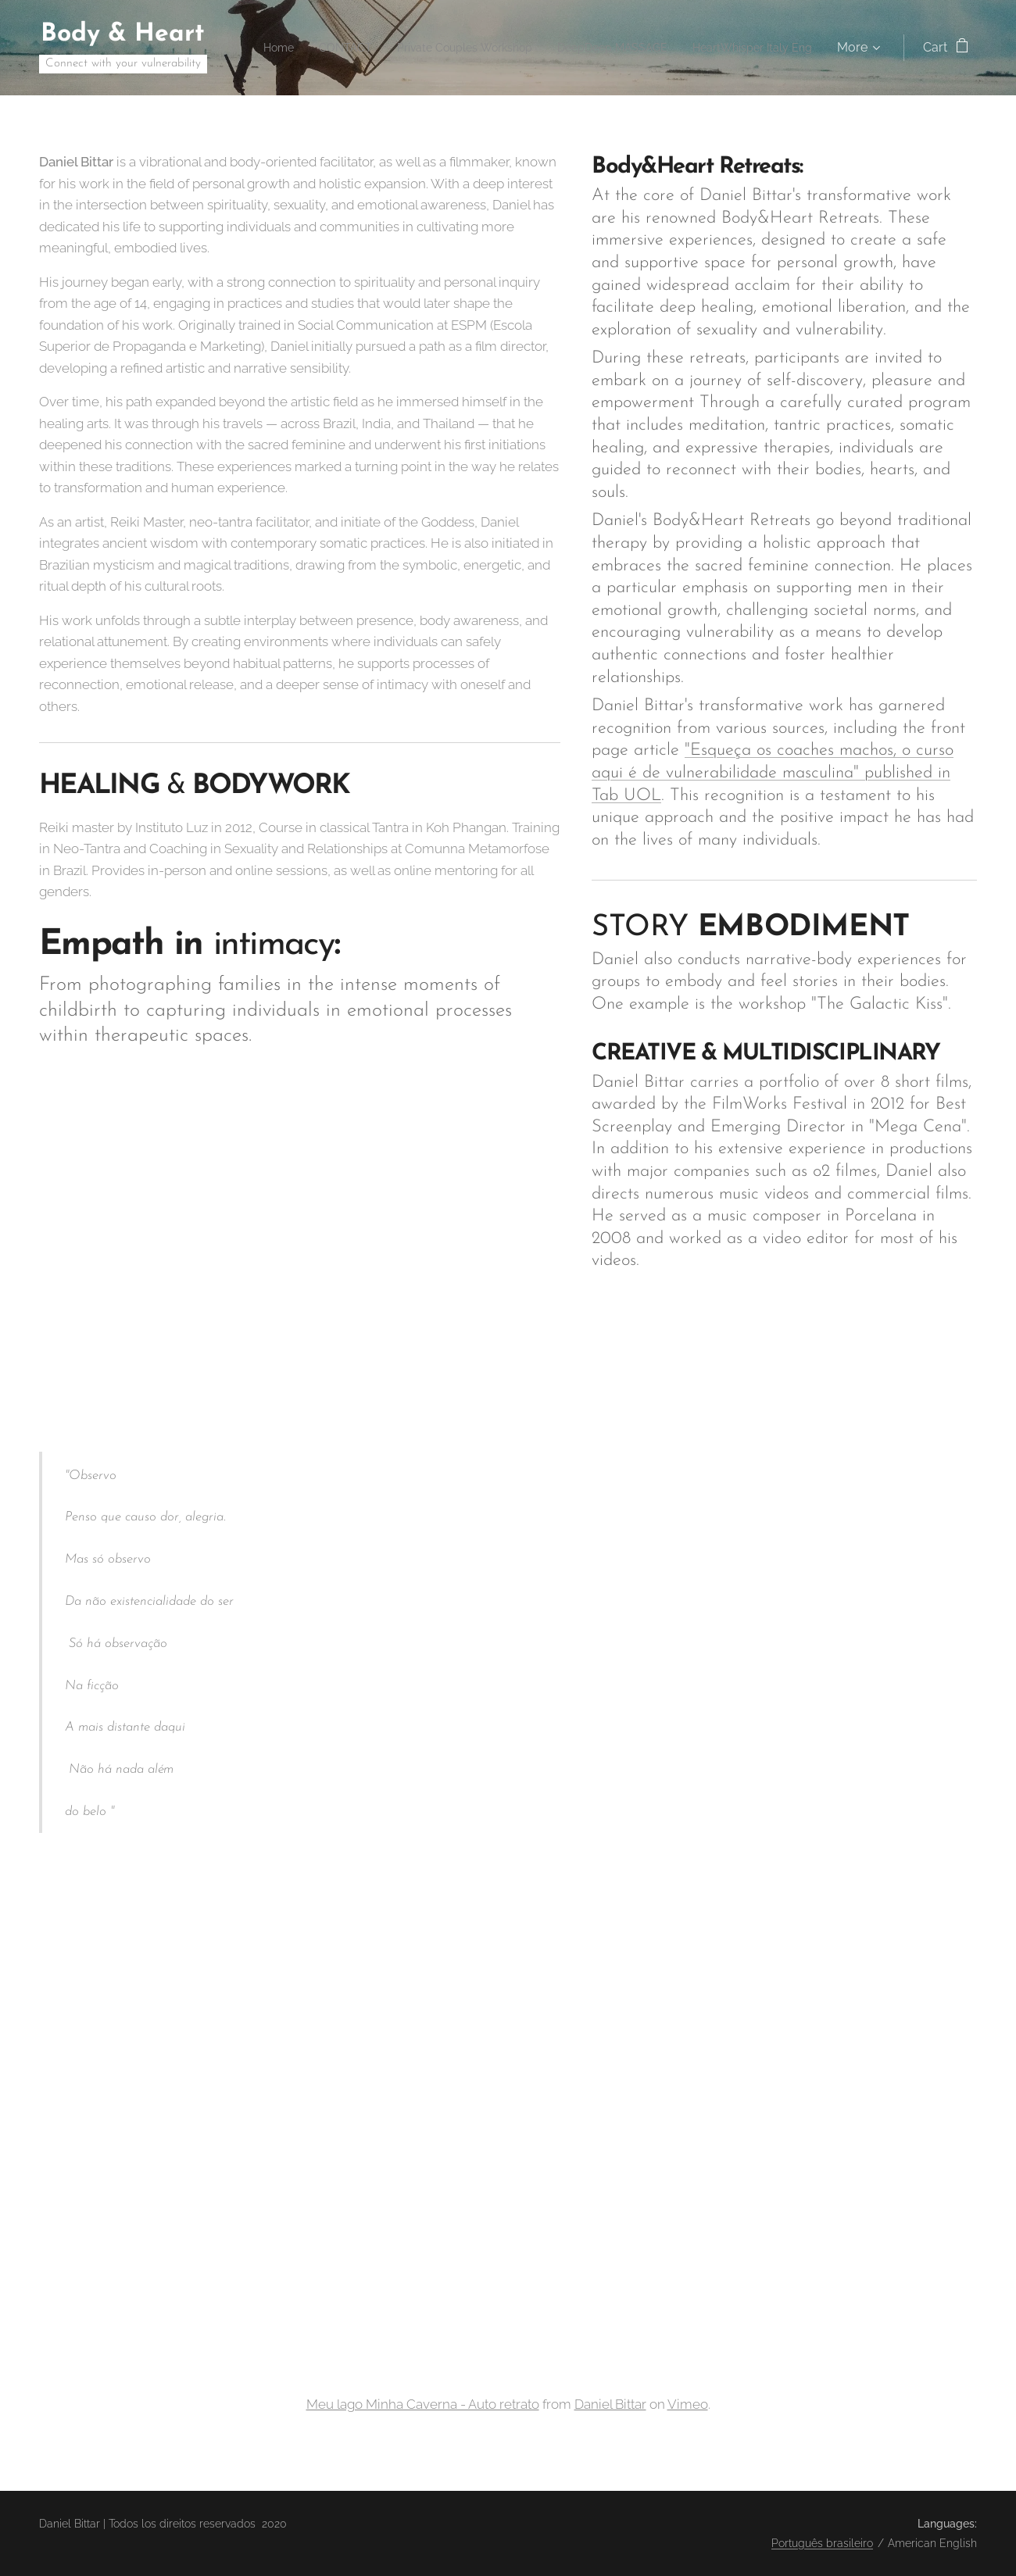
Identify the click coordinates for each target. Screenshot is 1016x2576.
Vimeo (687, 2403)
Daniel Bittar (610, 2403)
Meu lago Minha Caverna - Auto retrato (422, 2403)
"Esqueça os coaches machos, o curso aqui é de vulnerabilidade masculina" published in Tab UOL (772, 772)
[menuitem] (386, 47)
